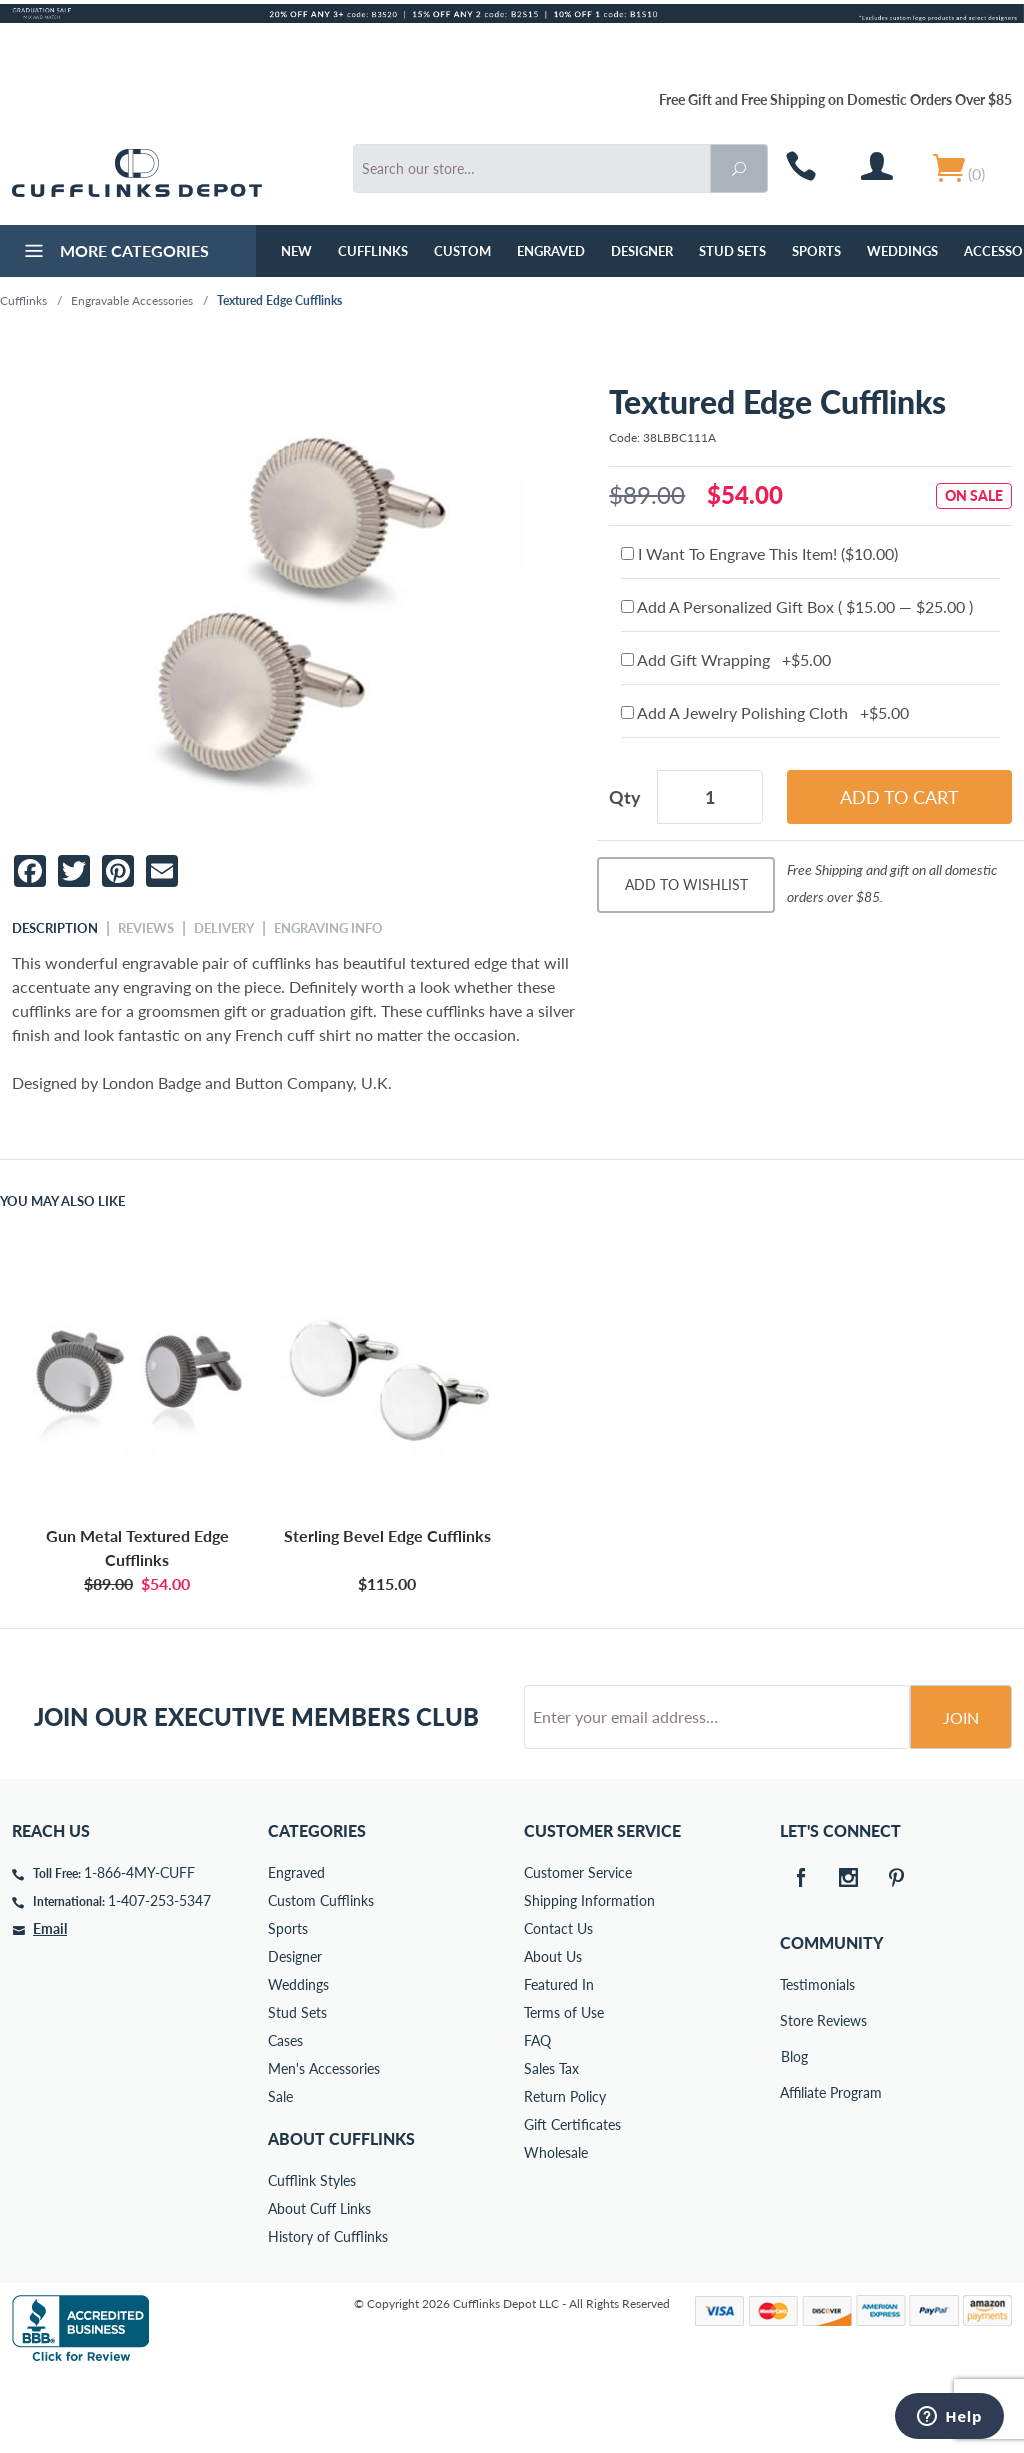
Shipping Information (589, 1976)
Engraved (551, 251)
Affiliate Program (794, 2168)
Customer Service (578, 1948)
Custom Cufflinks (321, 1976)
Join (961, 1793)
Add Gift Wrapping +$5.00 (726, 659)
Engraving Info (328, 928)
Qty (625, 797)
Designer (642, 251)
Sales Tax (551, 2144)
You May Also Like (62, 1201)
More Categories (114, 253)
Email (50, 2004)
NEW (296, 251)
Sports (816, 251)
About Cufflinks (341, 2214)
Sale (280, 2172)
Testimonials (794, 2060)
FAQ (537, 2116)
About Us (553, 2032)
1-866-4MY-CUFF (139, 1948)
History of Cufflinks (328, 2312)
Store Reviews (794, 2096)
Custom (462, 251)
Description (55, 928)
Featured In (559, 2060)
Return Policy (565, 2172)
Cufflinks (373, 251)
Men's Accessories (324, 2144)
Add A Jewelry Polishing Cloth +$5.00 (765, 712)
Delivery (224, 928)
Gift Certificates (572, 2200)
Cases (285, 2116)
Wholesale (556, 2228)
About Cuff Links (319, 2284)
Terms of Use (564, 2088)
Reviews (146, 928)
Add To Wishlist (686, 884)
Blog (794, 2132)
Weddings (902, 251)
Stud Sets (732, 251)
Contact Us (558, 2004)
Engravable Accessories (132, 300)
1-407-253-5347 (159, 1976)
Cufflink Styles (312, 2256)
